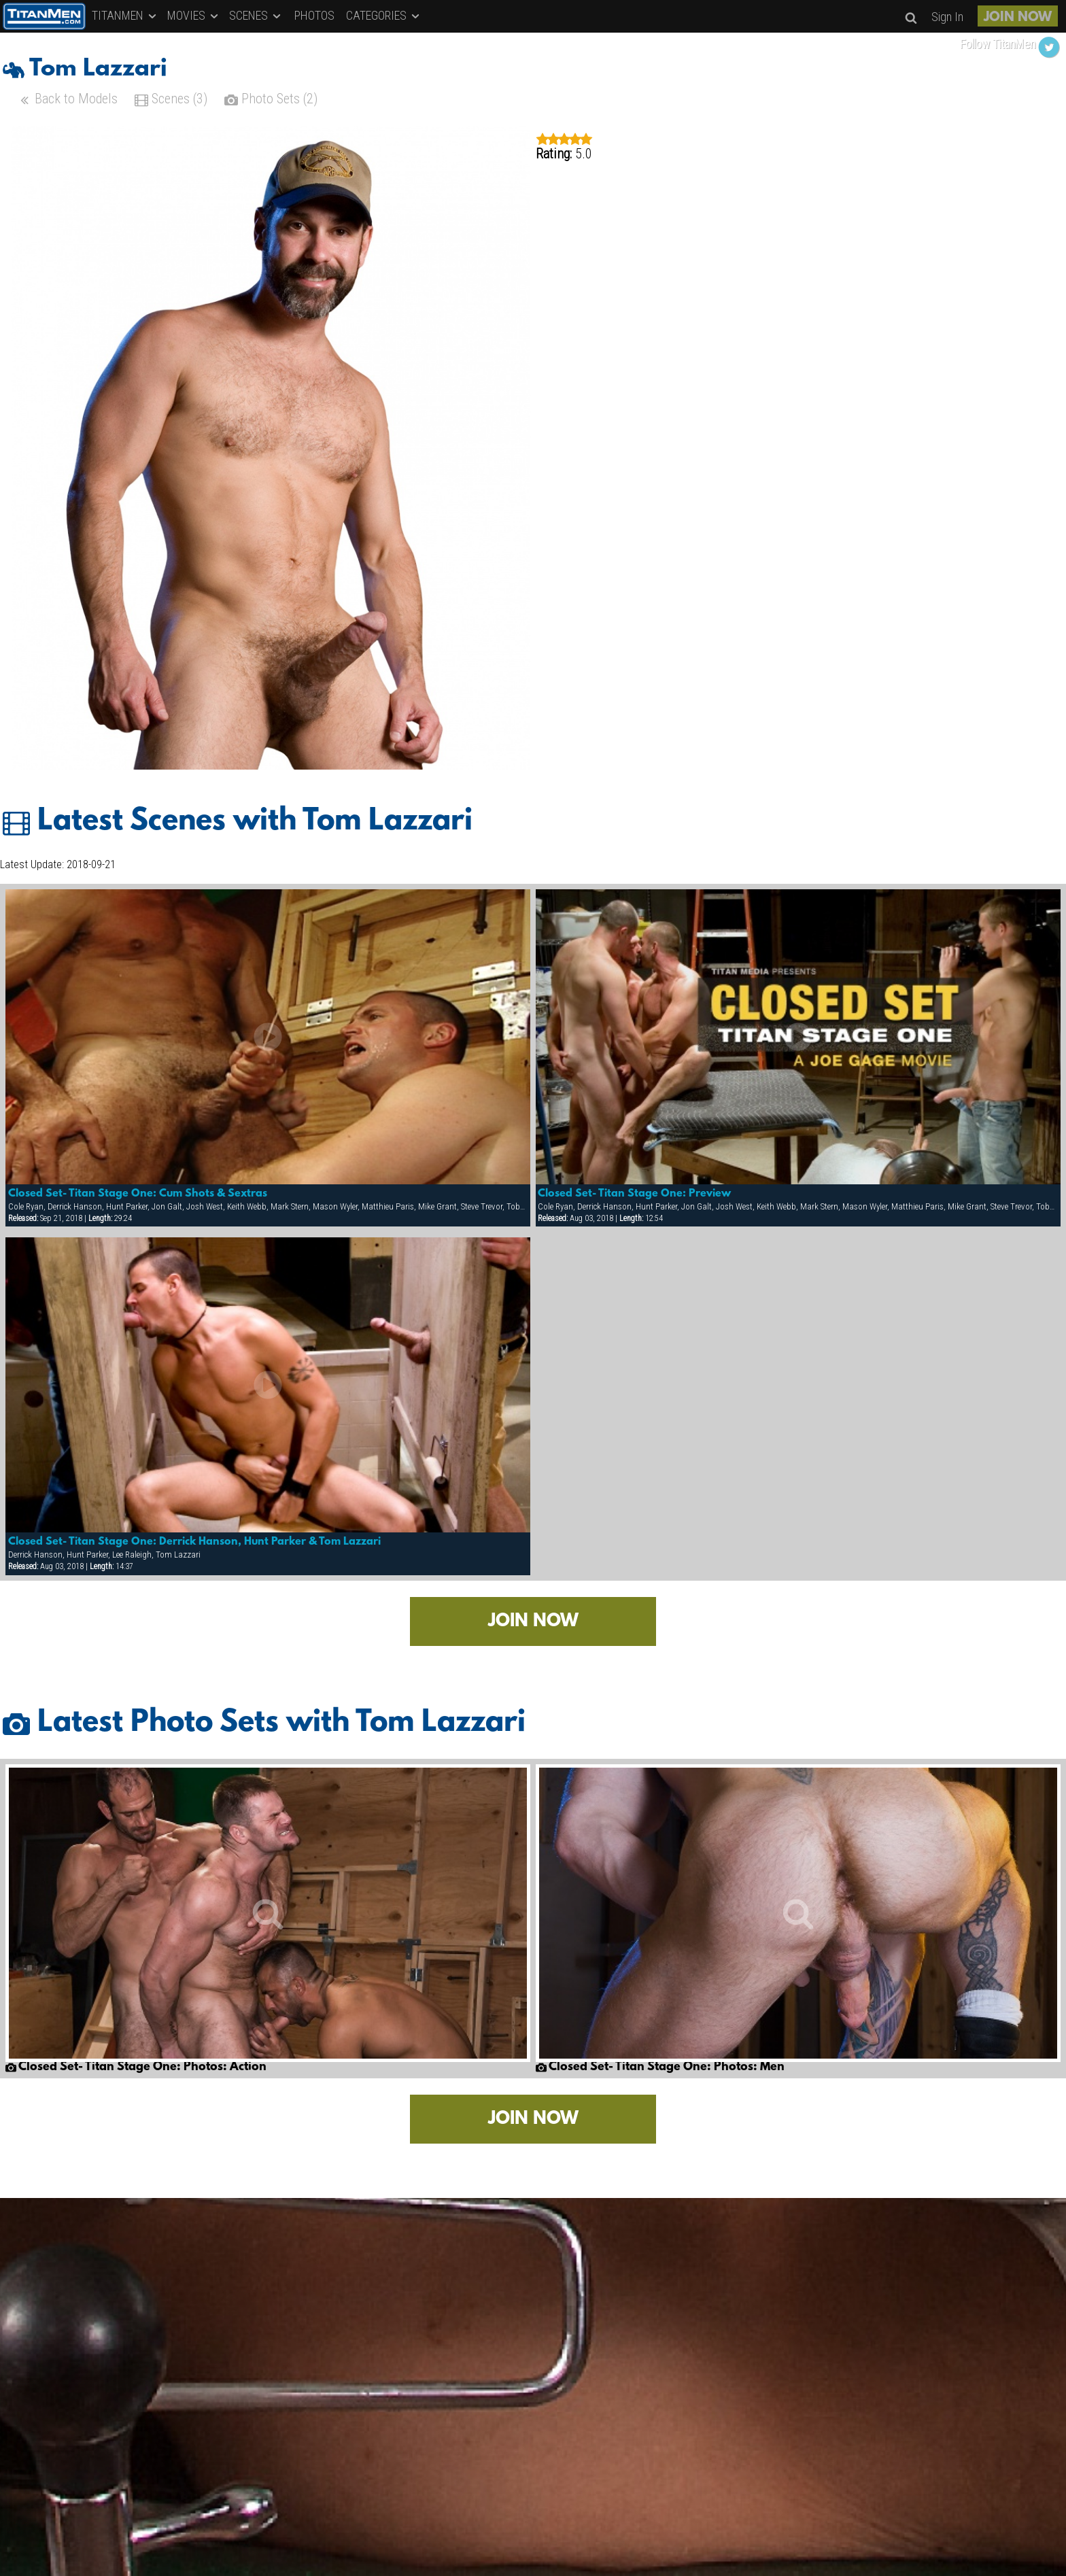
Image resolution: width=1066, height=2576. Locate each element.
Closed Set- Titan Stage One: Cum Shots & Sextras (137, 1194)
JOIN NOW (1018, 17)
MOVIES (193, 15)
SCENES (256, 15)
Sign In (947, 17)
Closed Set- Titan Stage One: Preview (634, 1194)
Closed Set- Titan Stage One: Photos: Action (135, 2067)
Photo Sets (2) (270, 100)
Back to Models (68, 100)
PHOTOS (314, 15)
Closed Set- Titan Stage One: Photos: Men (660, 2067)
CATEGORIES (384, 15)
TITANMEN (125, 15)
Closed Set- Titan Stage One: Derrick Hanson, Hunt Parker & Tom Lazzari (194, 1542)
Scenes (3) (171, 100)
